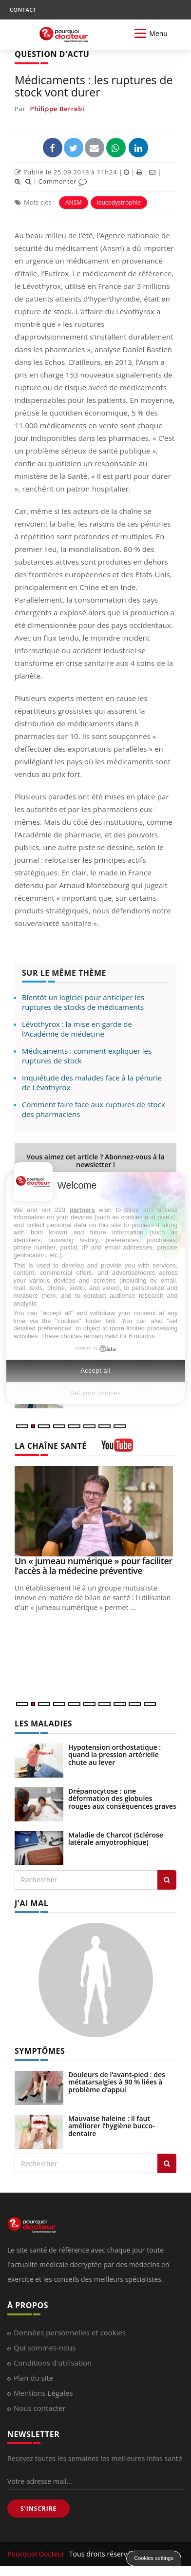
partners (82, 1209)
